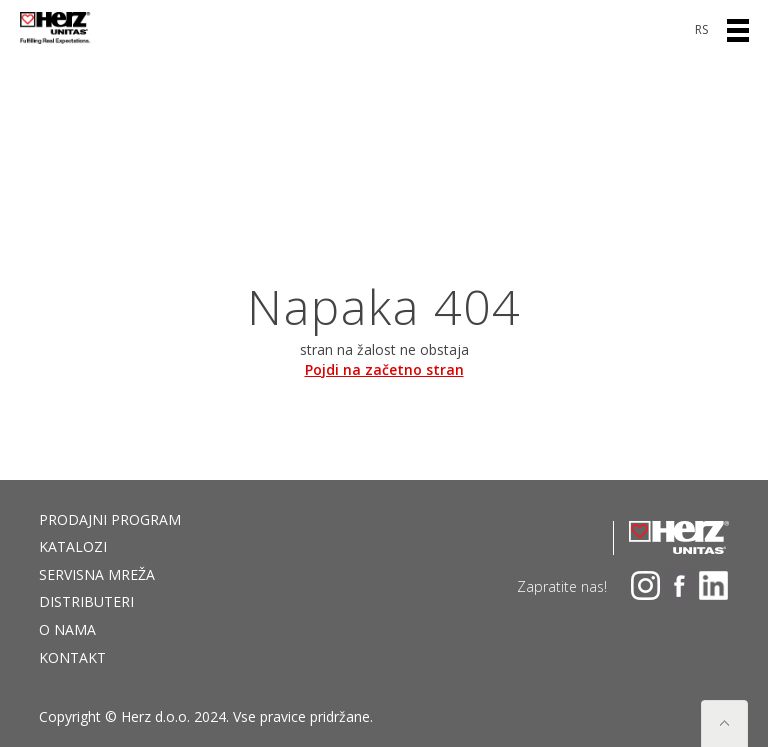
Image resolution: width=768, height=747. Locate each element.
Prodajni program (110, 519)
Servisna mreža (97, 574)
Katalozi (73, 546)
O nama (67, 629)
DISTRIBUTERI (86, 601)
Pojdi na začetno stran (384, 369)
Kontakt (72, 657)
